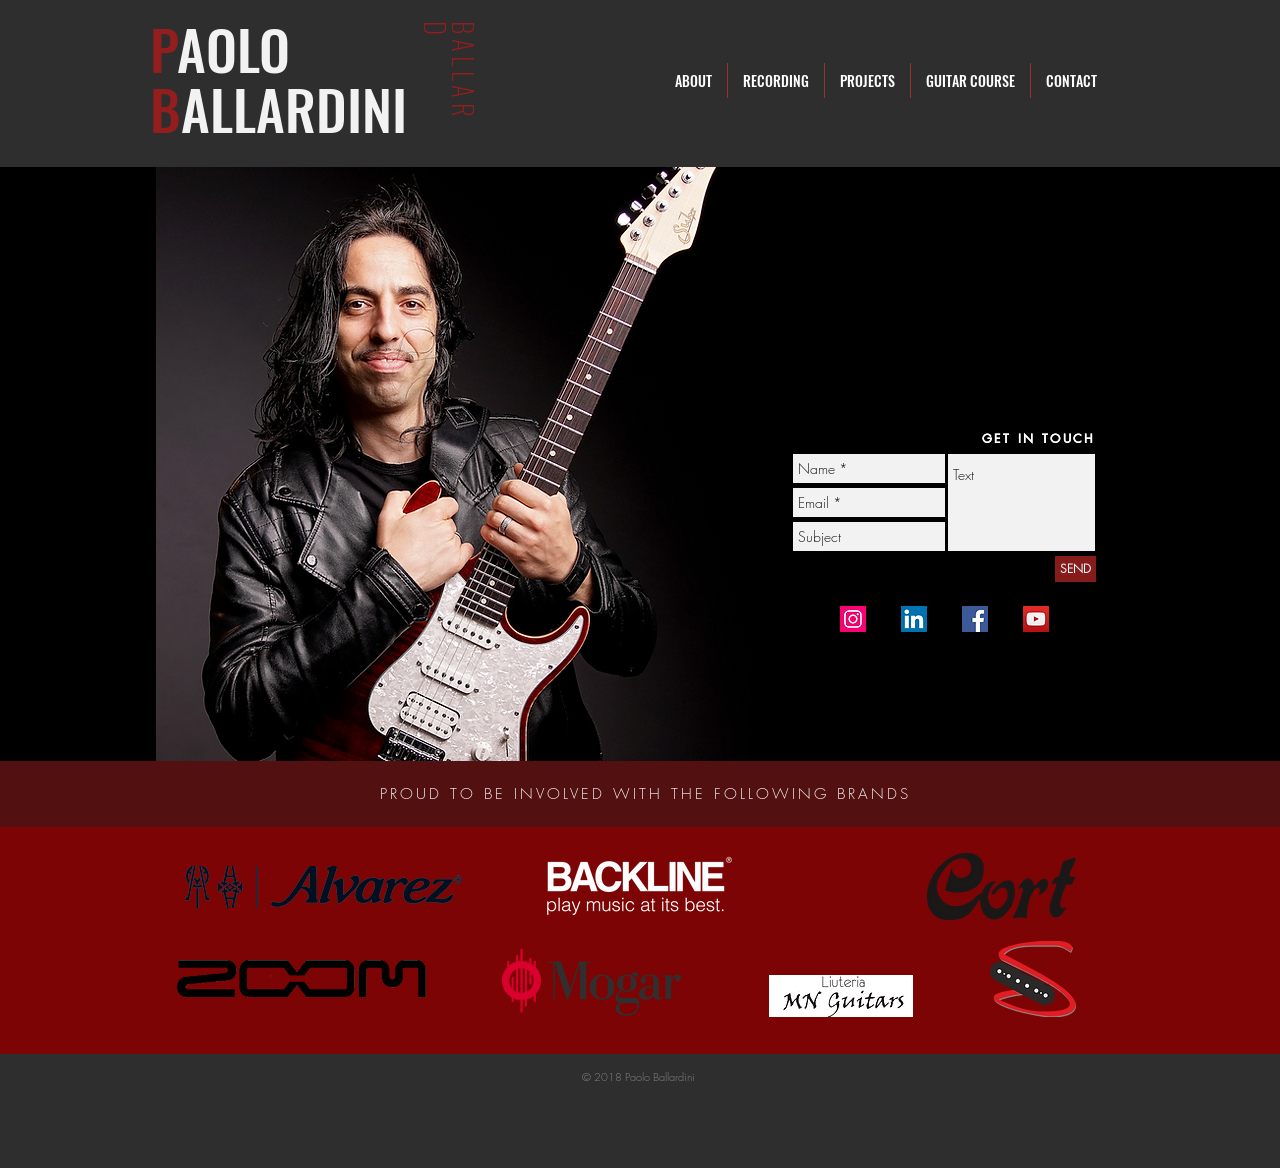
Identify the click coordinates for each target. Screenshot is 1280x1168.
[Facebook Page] (975, 619)
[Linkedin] (914, 619)
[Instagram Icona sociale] (853, 619)
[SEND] (1075, 569)
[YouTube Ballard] (1036, 619)
